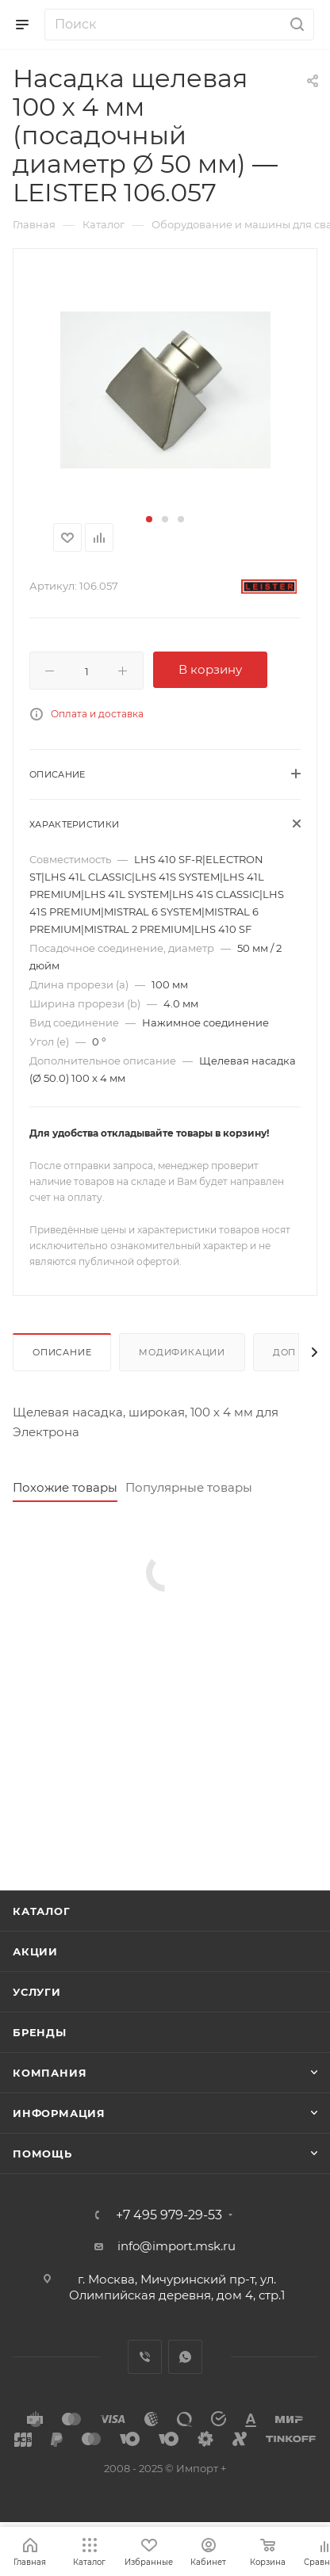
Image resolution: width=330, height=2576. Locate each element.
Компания (49, 2072)
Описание (62, 1352)
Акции (35, 1951)
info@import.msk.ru (176, 2245)
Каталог (42, 1911)
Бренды (40, 2032)
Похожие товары (65, 1487)
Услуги (37, 1992)
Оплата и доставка (97, 714)
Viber (145, 2357)
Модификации (182, 1352)
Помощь (42, 2153)
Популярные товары (188, 1487)
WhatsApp (185, 2357)
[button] (149, 519)
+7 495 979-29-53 (169, 2215)
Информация (59, 2113)
